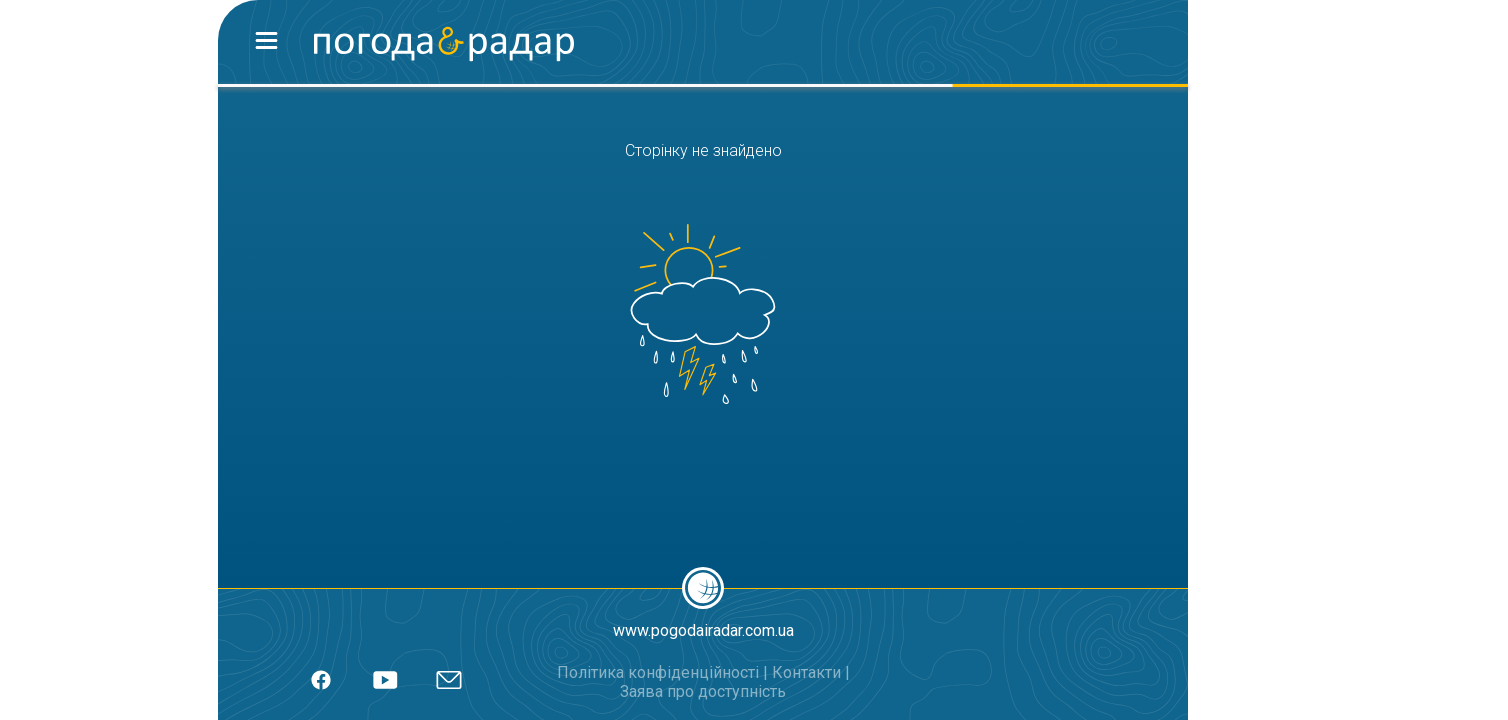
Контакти (806, 672)
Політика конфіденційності (658, 672)
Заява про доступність (703, 691)
